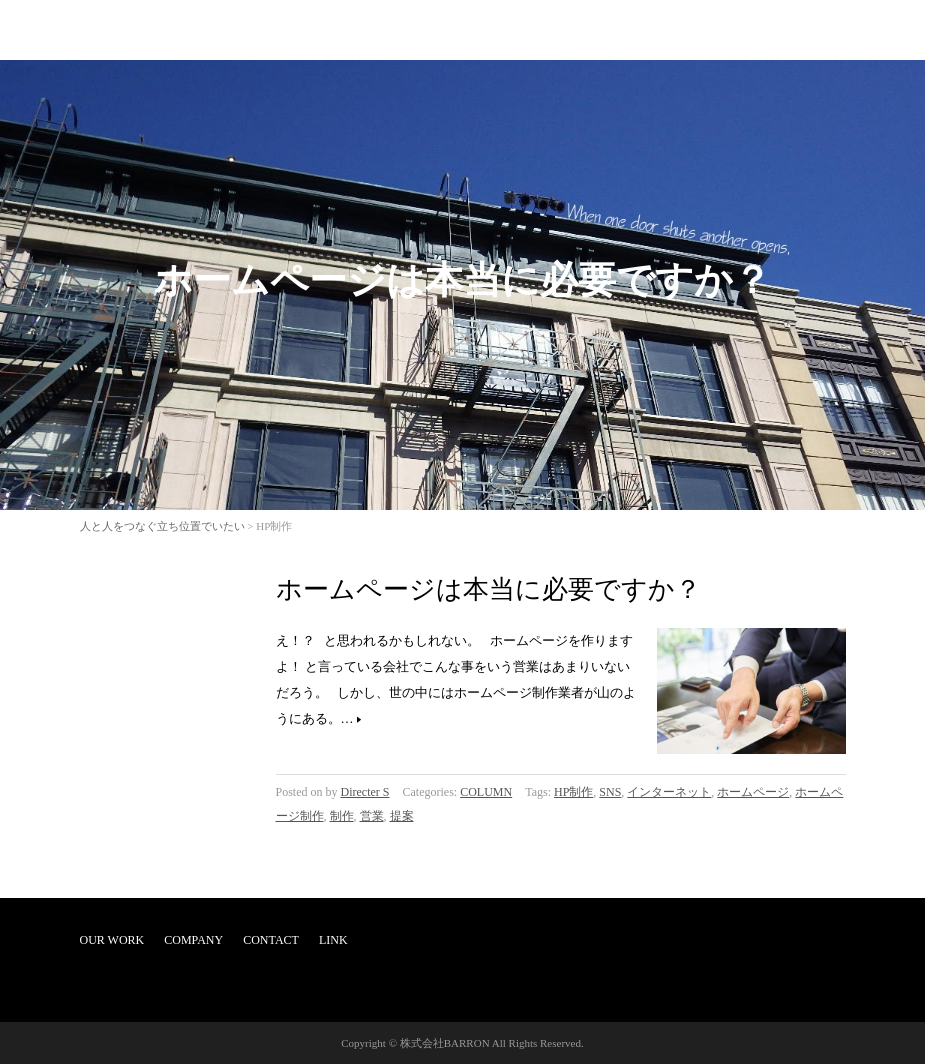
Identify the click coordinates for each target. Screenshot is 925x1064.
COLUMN (486, 792)
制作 (342, 816)
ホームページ (753, 792)
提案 (402, 816)
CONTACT (271, 940)
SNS (610, 792)
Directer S (365, 792)
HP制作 (573, 792)
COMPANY (193, 940)
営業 (372, 816)
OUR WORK (112, 940)
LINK (333, 940)
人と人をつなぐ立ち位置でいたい (162, 526)
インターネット (669, 792)
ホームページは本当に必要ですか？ (488, 589)
